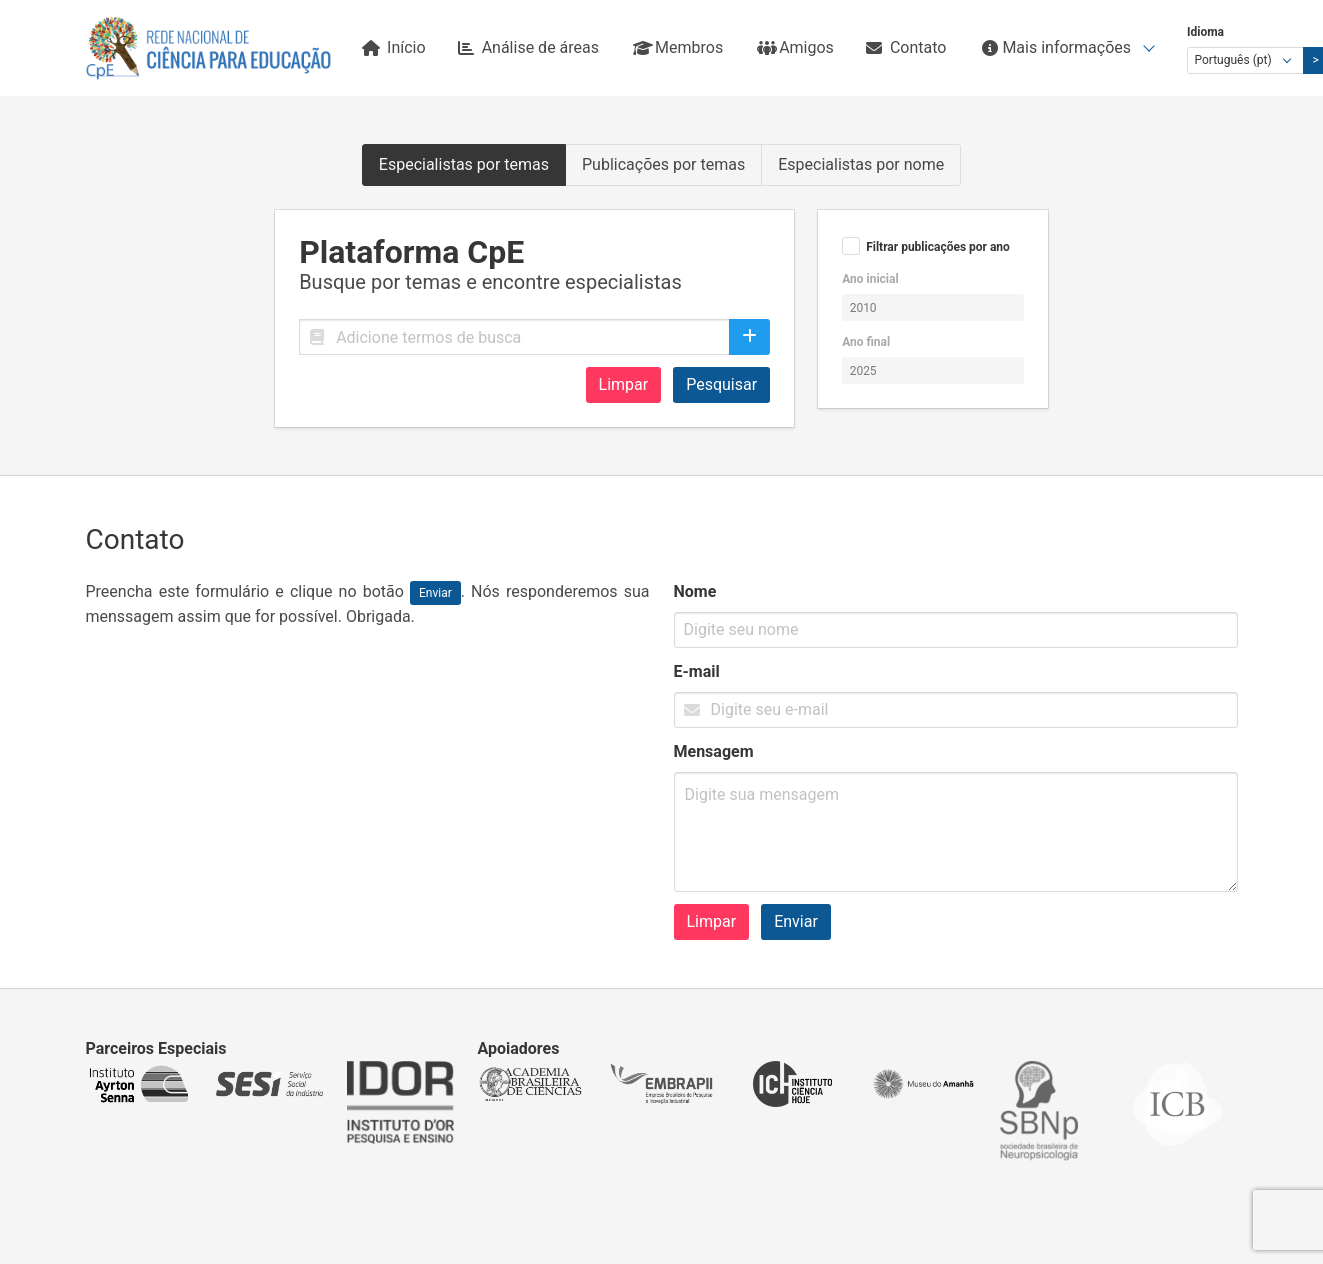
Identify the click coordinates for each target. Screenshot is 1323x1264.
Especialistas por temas (464, 164)
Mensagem (714, 751)
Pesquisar (721, 384)
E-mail (697, 671)
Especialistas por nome (861, 164)
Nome (695, 591)
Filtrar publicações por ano (938, 247)
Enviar (796, 921)
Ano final (866, 342)
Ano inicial (870, 279)
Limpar (624, 384)
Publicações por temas (663, 164)
